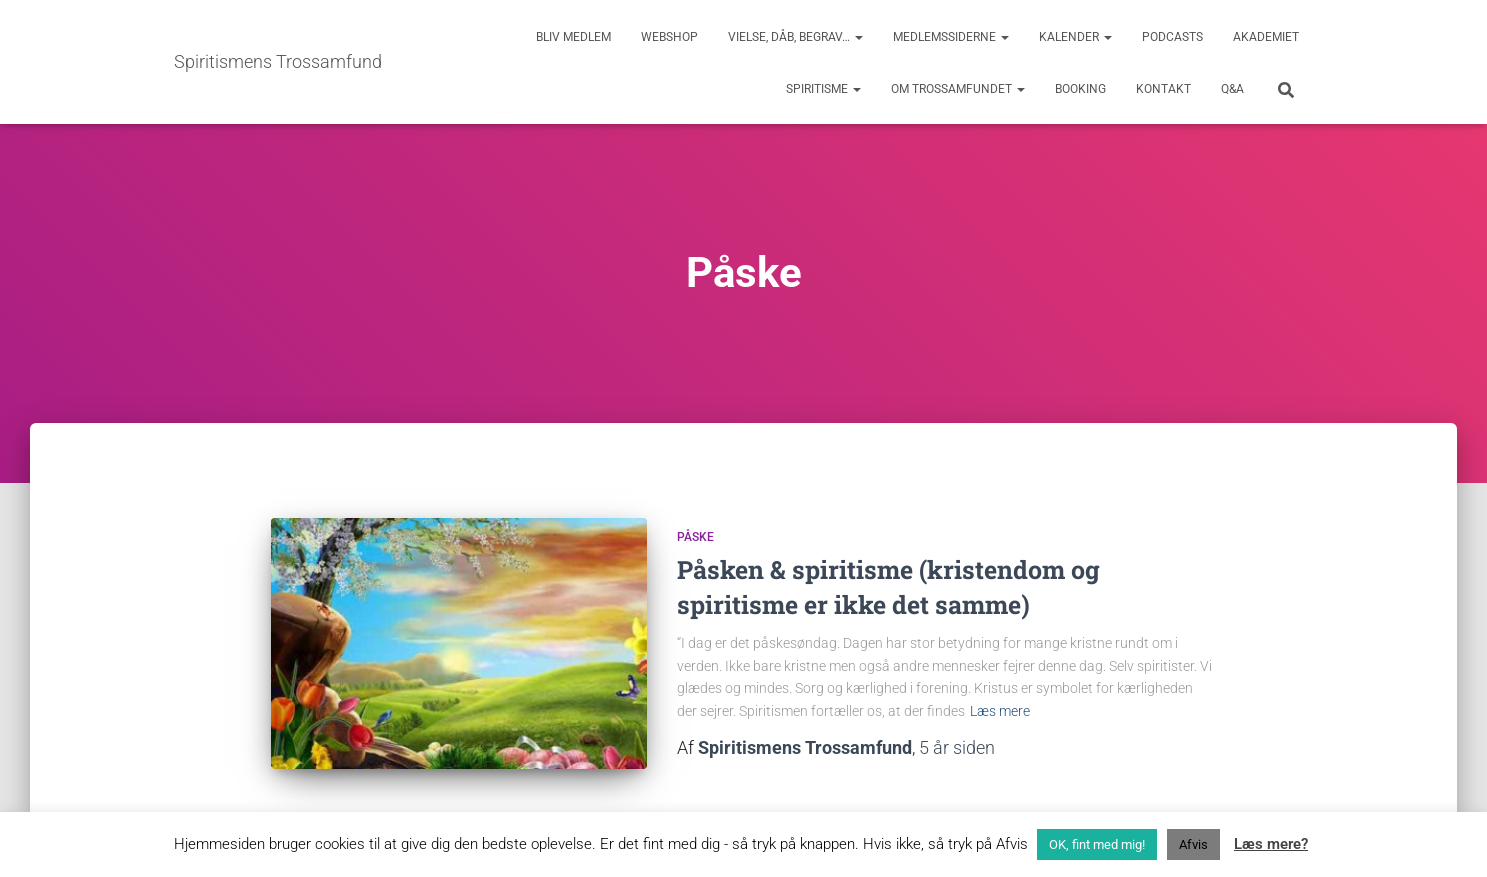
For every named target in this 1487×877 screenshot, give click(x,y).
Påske (695, 537)
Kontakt (1163, 89)
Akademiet (1266, 37)
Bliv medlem (573, 37)
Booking (1080, 89)
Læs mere (1000, 711)
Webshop (669, 37)
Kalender (1075, 37)
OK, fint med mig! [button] (1097, 844)
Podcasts (1172, 37)
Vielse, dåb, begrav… (795, 37)
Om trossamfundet (958, 89)
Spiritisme (823, 89)
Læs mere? (1271, 844)
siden (957, 747)
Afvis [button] (1193, 844)
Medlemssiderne (951, 37)
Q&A (1232, 89)
